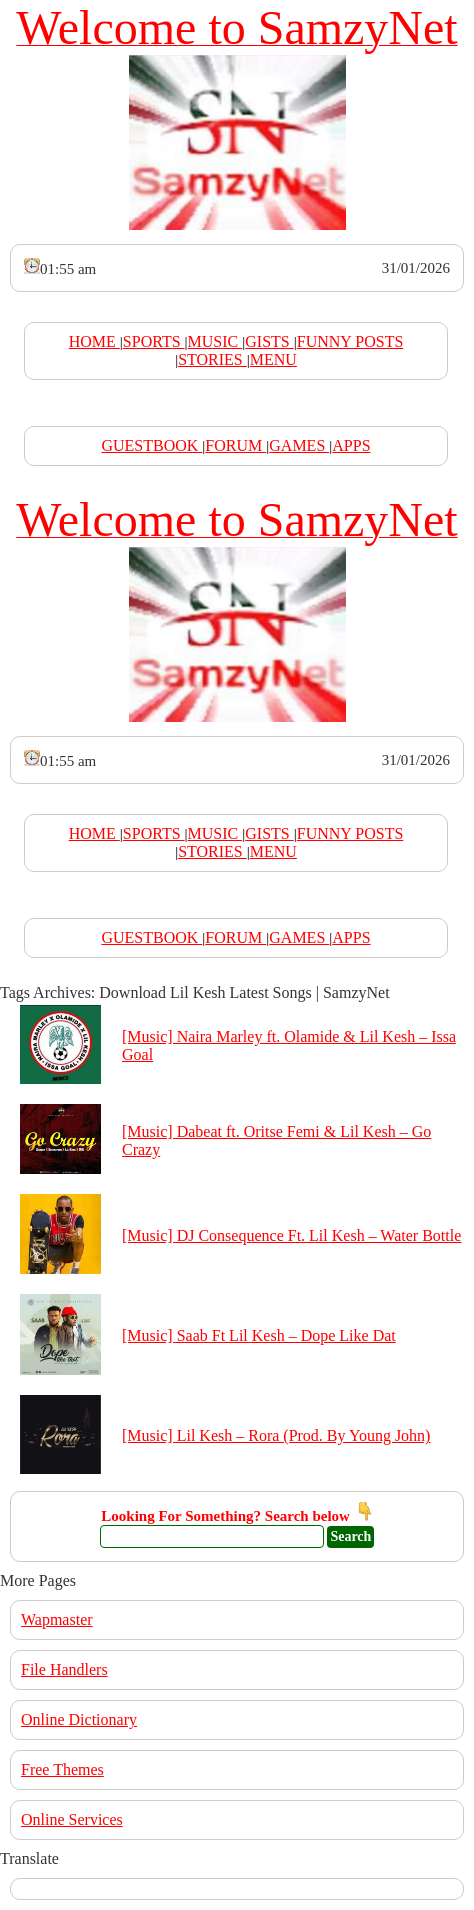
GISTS (269, 341)
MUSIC (215, 341)
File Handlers (64, 1669)
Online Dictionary (79, 1719)
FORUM (235, 445)
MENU (273, 359)
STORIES (212, 359)
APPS (351, 445)
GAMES (299, 445)
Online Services (72, 1819)
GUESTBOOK (151, 445)
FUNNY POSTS (350, 341)
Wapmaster (57, 1619)
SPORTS (154, 341)
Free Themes (62, 1769)
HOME (94, 341)
